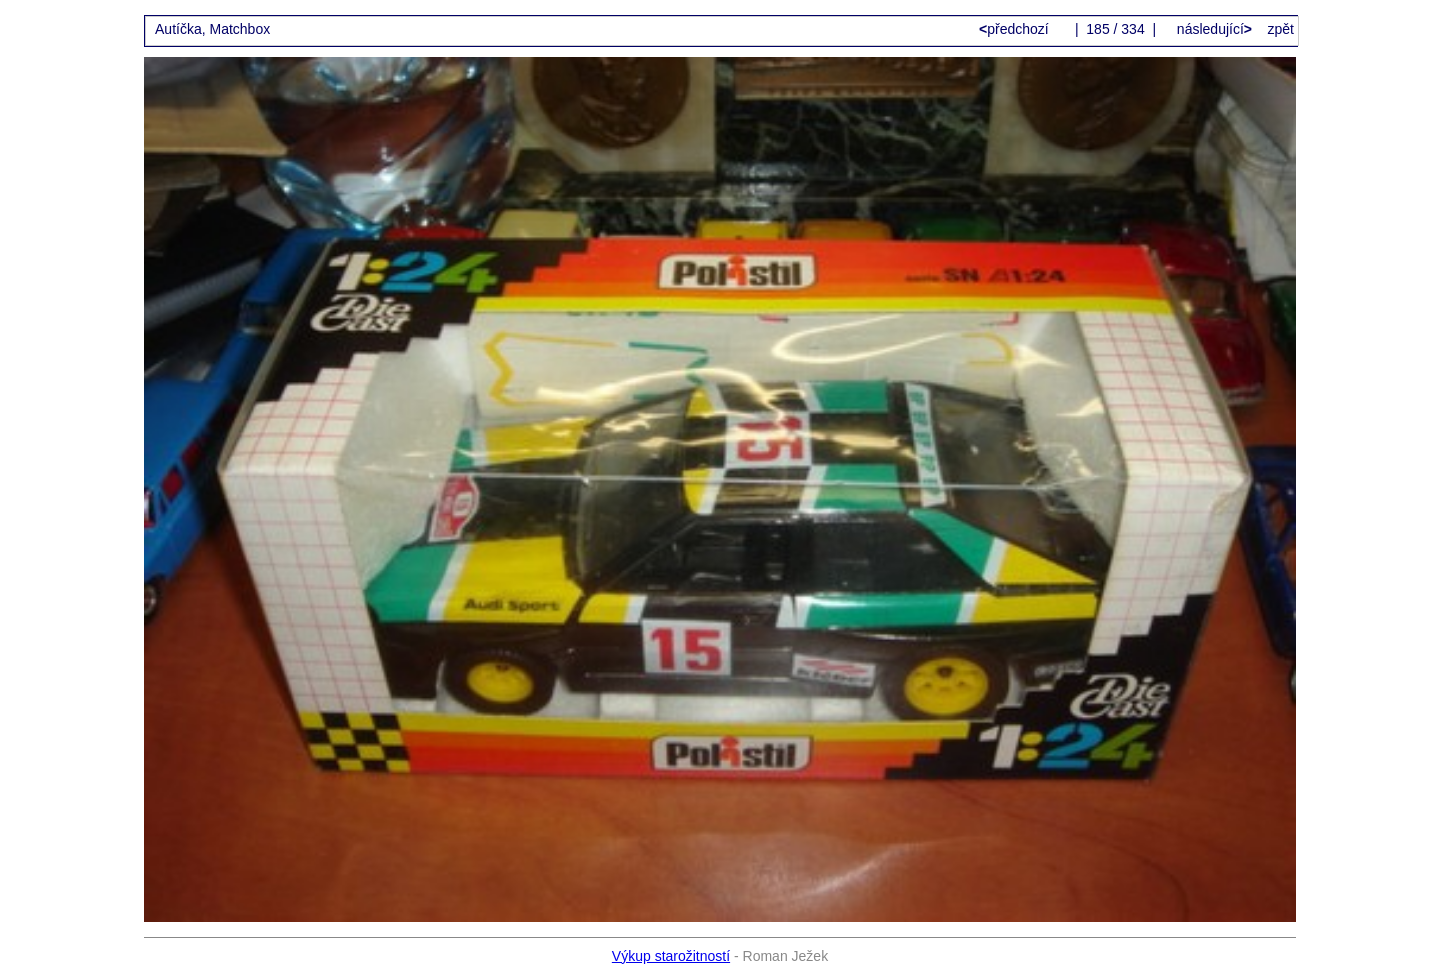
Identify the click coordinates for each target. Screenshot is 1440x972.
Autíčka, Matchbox (212, 29)
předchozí (1016, 29)
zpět (1281, 29)
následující (1212, 29)
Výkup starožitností (671, 956)
